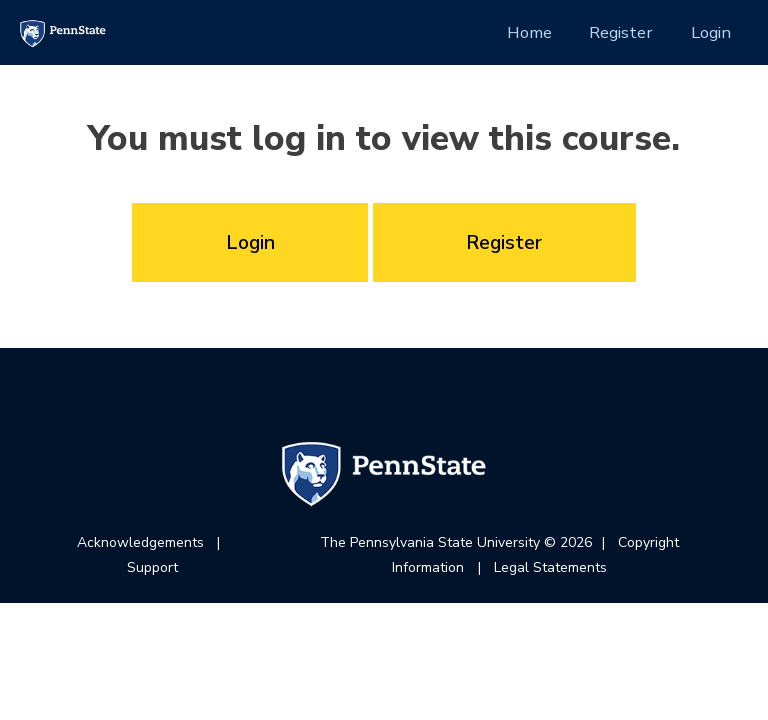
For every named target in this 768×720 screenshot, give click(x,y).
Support (152, 567)
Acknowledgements (140, 542)
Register (621, 32)
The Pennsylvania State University (430, 542)
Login (711, 32)
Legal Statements (550, 567)
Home (529, 31)
